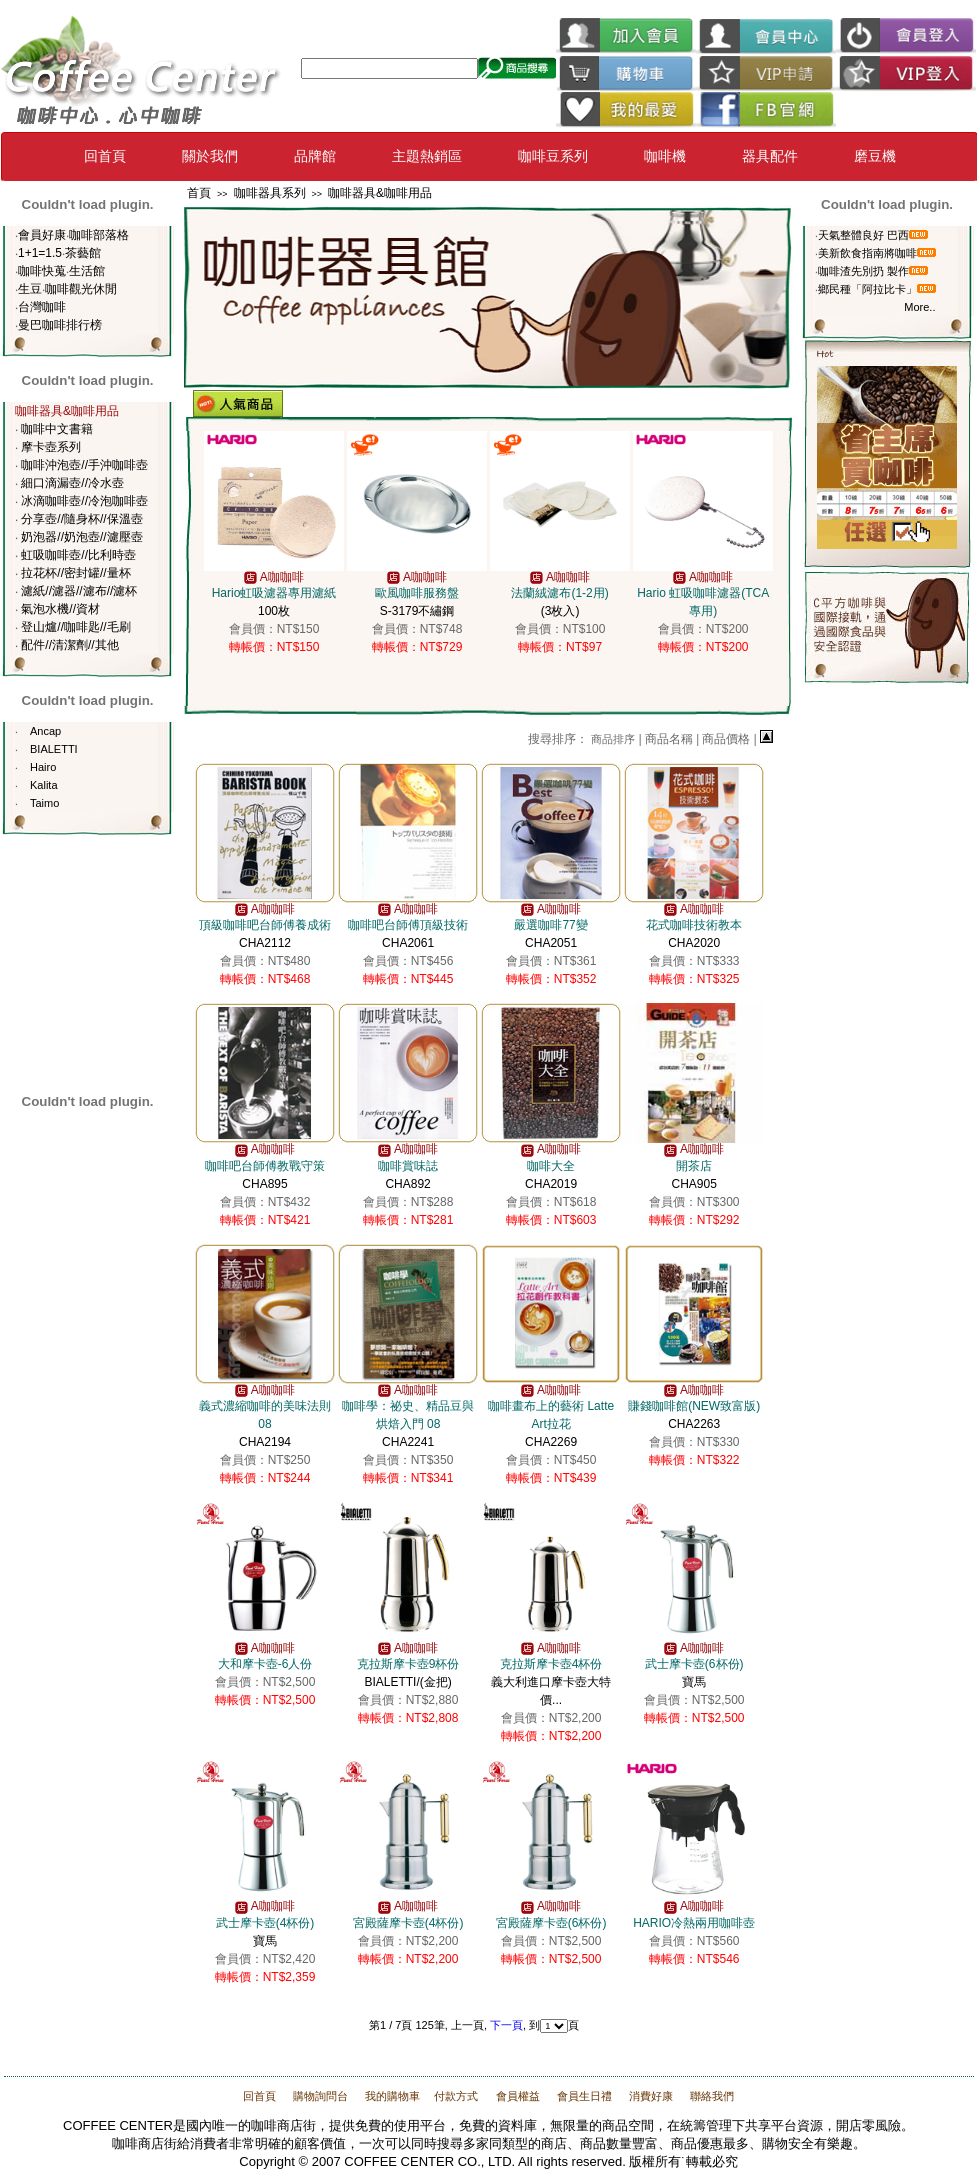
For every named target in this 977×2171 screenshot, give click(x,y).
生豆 (30, 289)
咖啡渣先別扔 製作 (863, 271)
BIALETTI (54, 749)
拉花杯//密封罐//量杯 (75, 573)
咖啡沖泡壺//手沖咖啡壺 (84, 465)
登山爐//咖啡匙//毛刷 (75, 627)
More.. (919, 307)
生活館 (87, 271)
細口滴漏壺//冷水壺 (72, 483)
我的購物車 (391, 2096)
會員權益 (518, 2096)
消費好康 (649, 2096)
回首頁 (105, 156)
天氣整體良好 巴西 (863, 235)
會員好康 (42, 235)
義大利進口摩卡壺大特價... (551, 1682)
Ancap (45, 731)
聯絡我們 (710, 2096)
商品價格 (726, 739)
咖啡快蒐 (42, 271)
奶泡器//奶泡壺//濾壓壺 (81, 537)
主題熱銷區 (427, 156)
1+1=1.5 (40, 253)
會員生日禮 (584, 2096)
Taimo (44, 803)
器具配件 (770, 156)
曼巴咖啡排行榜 (60, 325)
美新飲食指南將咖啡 (867, 253)
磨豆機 (875, 156)
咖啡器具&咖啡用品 (380, 193)
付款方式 (456, 2096)
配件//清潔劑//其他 (69, 645)
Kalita (44, 785)
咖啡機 (665, 156)
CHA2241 (408, 1424)
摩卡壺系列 (51, 447)
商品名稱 (669, 739)
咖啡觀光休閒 (81, 289)
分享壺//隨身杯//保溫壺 (81, 519)
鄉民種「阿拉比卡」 (867, 289)
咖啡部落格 (99, 235)
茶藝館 (83, 253)
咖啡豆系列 (553, 156)
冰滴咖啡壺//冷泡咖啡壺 (84, 501)
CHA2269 (551, 1424)
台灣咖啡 (42, 307)
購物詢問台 (320, 2096)
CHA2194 (265, 1424)
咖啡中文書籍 (57, 429)
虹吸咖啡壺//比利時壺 (78, 555)
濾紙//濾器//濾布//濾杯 (79, 591)
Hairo (43, 767)
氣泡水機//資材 (60, 609)
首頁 (199, 193)
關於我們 (210, 156)
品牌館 (315, 156)
